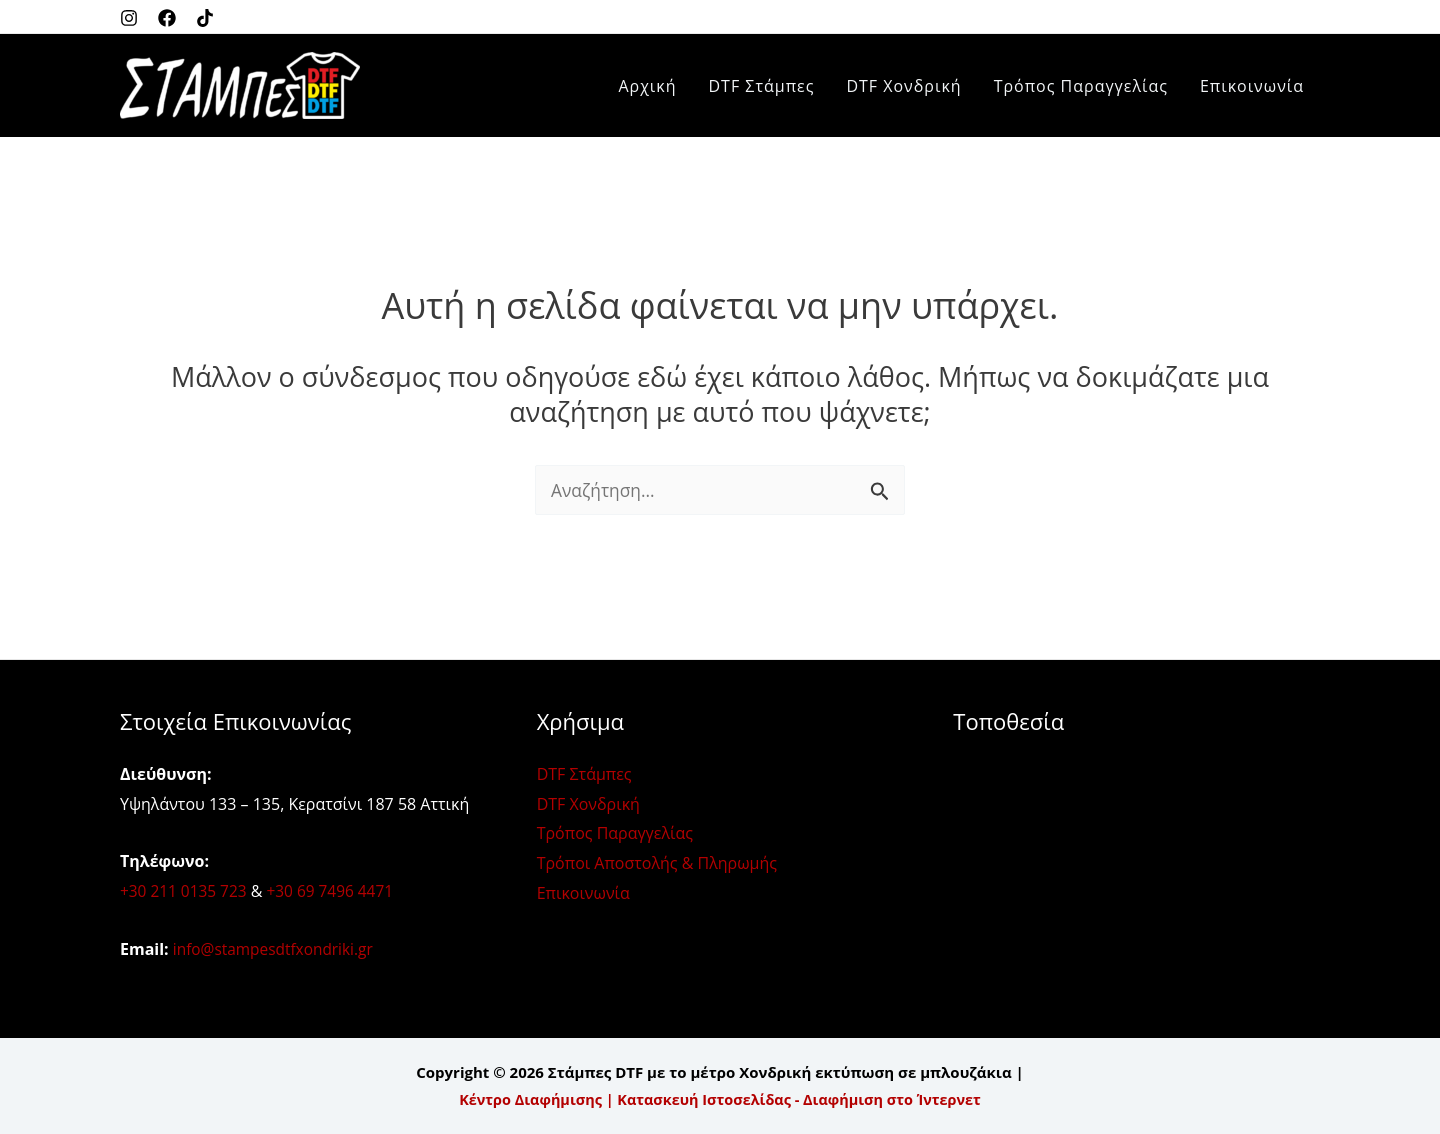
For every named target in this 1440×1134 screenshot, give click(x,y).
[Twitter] (205, 18)
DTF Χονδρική (903, 86)
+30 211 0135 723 (185, 891)
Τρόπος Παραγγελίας (1081, 86)
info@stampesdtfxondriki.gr (277, 949)
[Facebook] (167, 18)
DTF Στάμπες (762, 86)
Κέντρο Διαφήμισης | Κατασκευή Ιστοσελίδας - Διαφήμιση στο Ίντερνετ (720, 1099)
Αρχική (647, 86)
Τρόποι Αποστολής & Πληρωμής (657, 863)
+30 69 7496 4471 (336, 891)
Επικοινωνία (1252, 86)
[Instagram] (129, 18)
